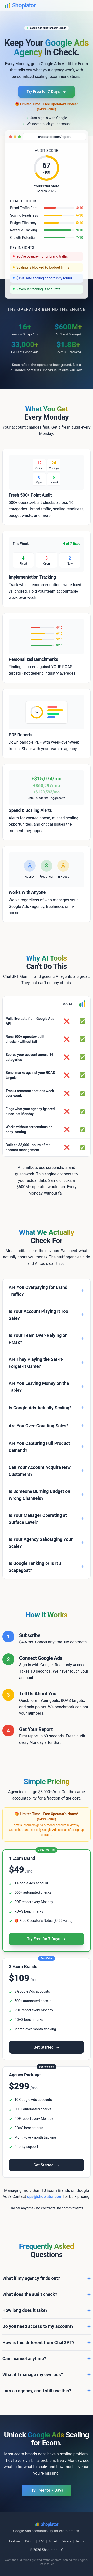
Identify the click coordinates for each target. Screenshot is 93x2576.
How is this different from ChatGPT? (46, 2343)
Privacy (66, 2541)
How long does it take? (46, 2310)
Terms (80, 2541)
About (53, 2541)
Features (14, 2541)
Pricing (29, 2541)
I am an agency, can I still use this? (46, 2391)
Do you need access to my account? (46, 2326)
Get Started (46, 2047)
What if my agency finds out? (46, 2278)
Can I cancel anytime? (46, 2359)
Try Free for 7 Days (46, 91)
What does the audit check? (46, 2294)
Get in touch (46, 2564)
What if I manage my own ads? (46, 2375)
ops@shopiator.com (44, 2196)
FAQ (41, 2541)
